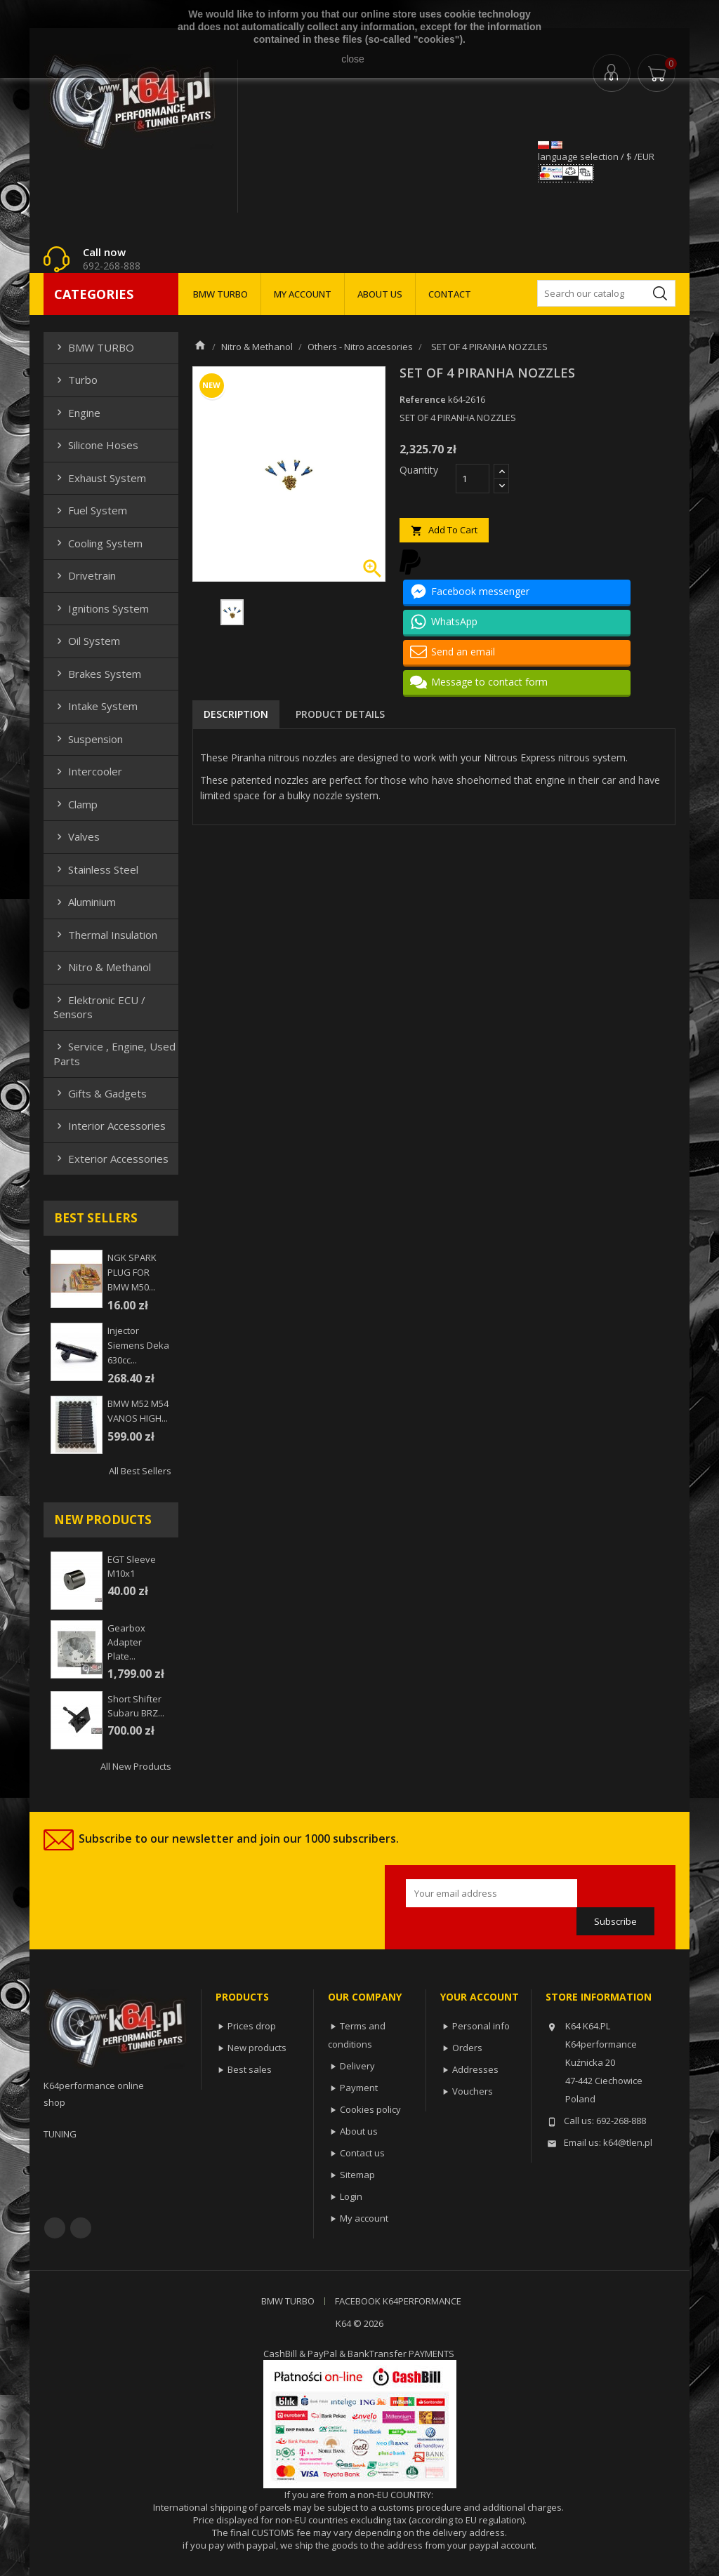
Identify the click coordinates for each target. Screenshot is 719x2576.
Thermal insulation (105, 935)
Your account (479, 1996)
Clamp (75, 804)
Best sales (249, 2069)
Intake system (95, 706)
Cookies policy (370, 2109)
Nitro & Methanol (102, 967)
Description (236, 714)
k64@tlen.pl (627, 2142)
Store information (599, 1996)
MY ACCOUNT (302, 294)
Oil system (86, 641)
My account (364, 2218)
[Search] (606, 293)
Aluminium (84, 902)
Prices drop (251, 2026)
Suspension (88, 739)
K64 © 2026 (359, 2323)
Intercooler (87, 771)
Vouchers (472, 2091)
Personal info (481, 2026)
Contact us (362, 2153)
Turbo (75, 380)
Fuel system (90, 510)
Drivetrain (84, 575)
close (352, 59)
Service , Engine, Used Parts (114, 1053)
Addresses (475, 2069)
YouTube (80, 2227)
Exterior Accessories (111, 1159)
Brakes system (97, 674)
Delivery (357, 2066)
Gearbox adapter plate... (126, 1642)
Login (351, 2196)
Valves (76, 836)
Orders (467, 2047)
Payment (359, 2087)
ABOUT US (379, 294)
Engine (76, 413)
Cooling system (98, 543)
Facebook (54, 2227)
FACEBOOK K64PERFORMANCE (398, 2301)
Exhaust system (99, 478)
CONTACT (449, 294)
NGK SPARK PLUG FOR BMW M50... (132, 1272)
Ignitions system (101, 608)
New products (256, 2047)
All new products (135, 1766)
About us (359, 2131)
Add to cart (444, 530)
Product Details (340, 714)
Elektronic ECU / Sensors (99, 1007)
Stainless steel (95, 869)
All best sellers (140, 1470)
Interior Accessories (109, 1126)
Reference (423, 399)
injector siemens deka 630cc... (138, 1345)
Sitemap (357, 2174)
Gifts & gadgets (100, 1093)
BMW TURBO (220, 294)
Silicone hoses (95, 445)
